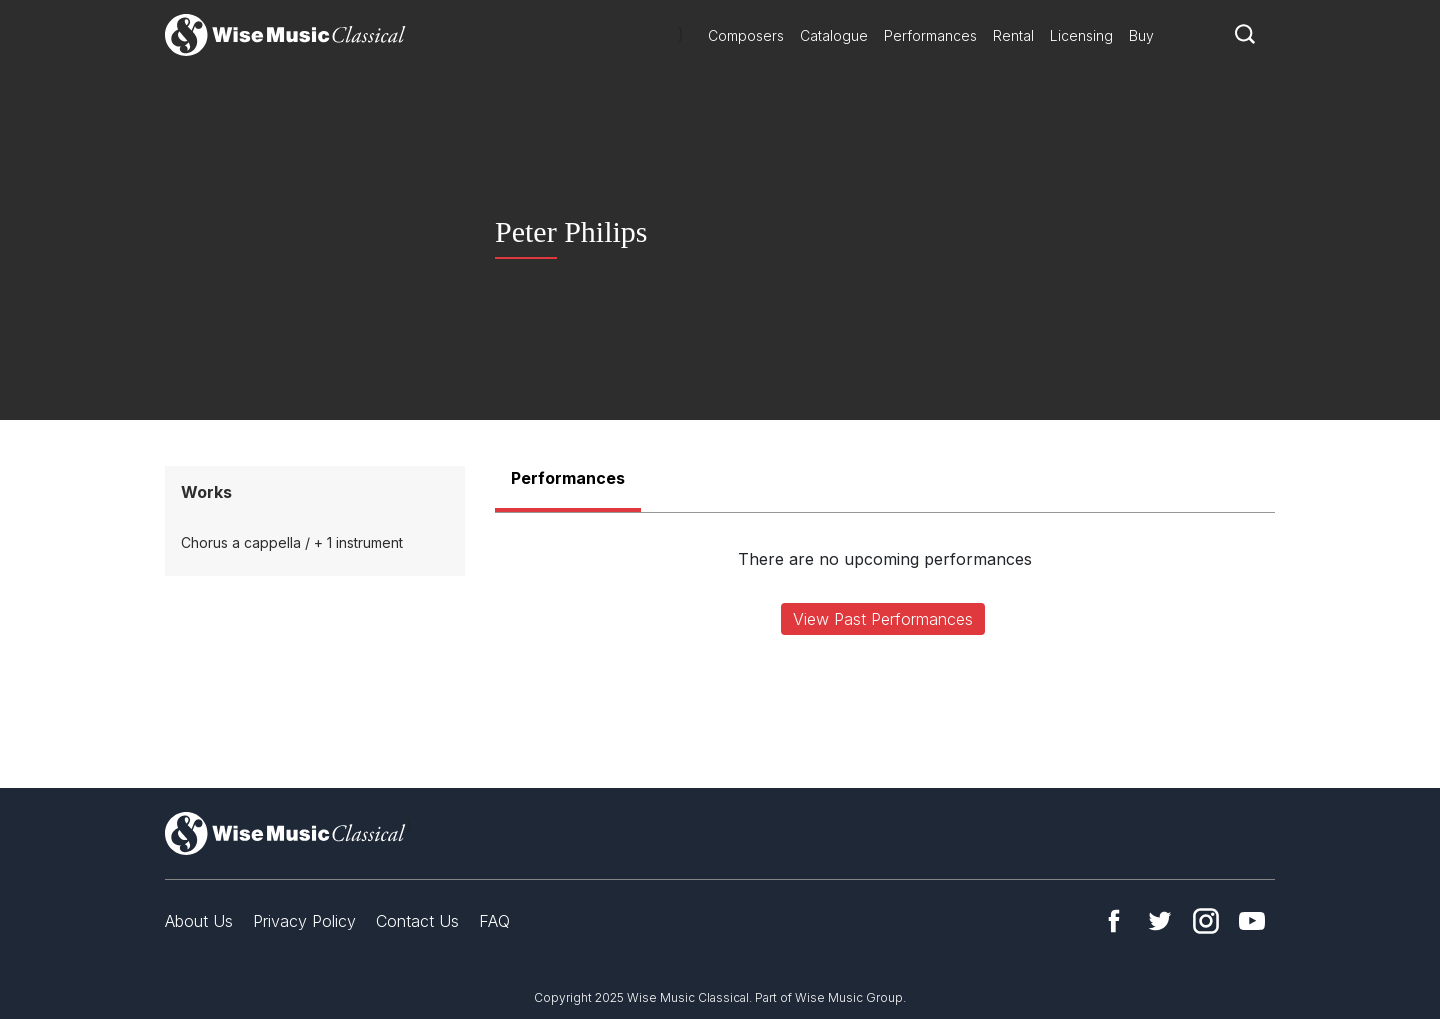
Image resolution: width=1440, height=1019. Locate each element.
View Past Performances (883, 619)
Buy (1141, 35)
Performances (930, 35)
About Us (199, 921)
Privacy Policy (304, 921)
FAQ (494, 921)
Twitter (1160, 921)
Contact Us (417, 921)
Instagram (1206, 921)
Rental (1013, 35)
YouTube (1252, 921)
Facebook (1114, 921)
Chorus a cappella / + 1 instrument (292, 542)
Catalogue (834, 35)
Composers (746, 35)
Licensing (1081, 35)
